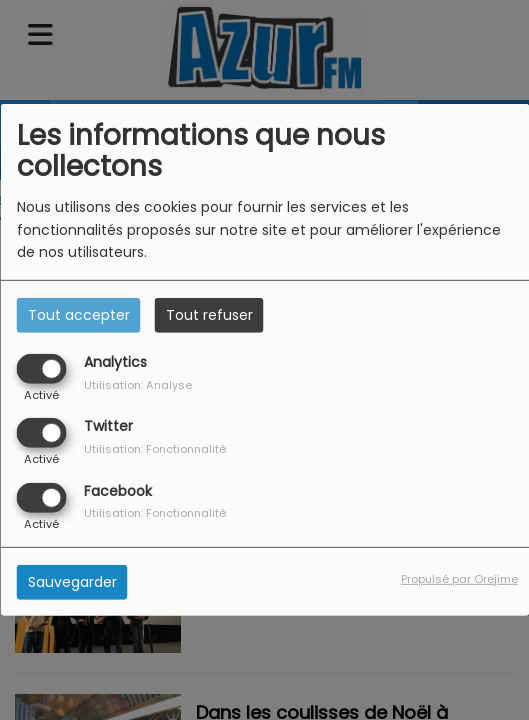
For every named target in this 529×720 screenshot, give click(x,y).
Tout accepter (79, 315)
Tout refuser (209, 315)
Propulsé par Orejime (459, 578)
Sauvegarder (72, 581)
